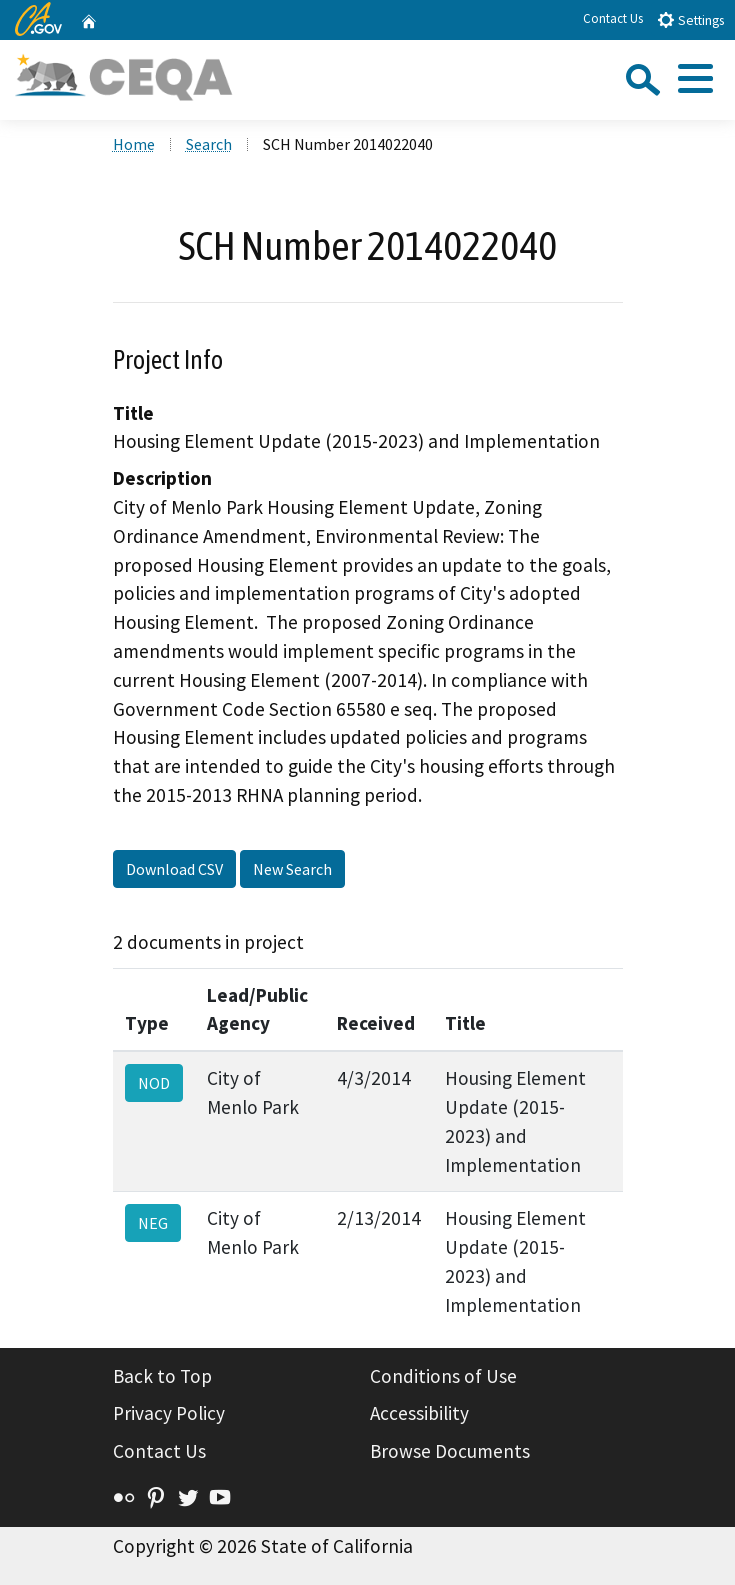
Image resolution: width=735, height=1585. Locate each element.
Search (209, 144)
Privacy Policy (169, 1413)
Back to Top (162, 1376)
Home (134, 144)
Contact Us (613, 18)
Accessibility (419, 1413)
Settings (690, 19)
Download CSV (174, 869)
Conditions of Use (443, 1376)
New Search (292, 869)
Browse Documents (450, 1451)
